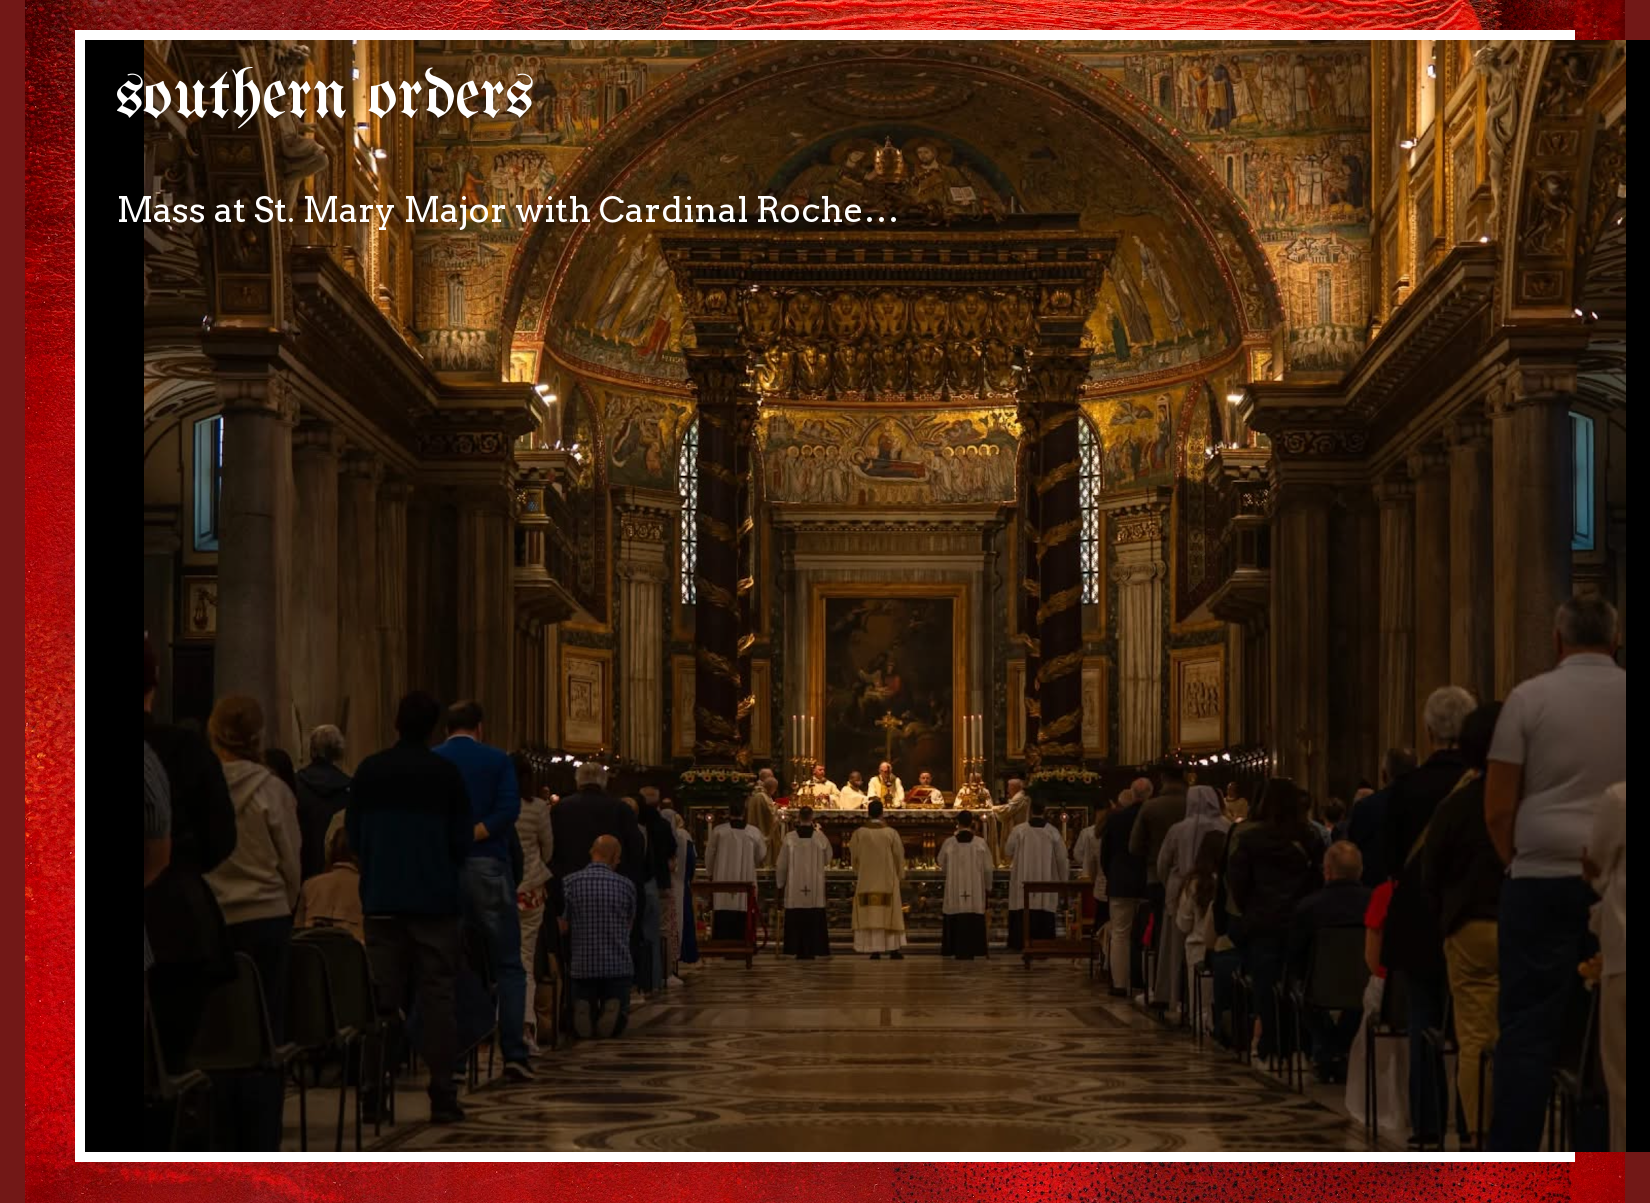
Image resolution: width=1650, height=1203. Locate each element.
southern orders (324, 98)
